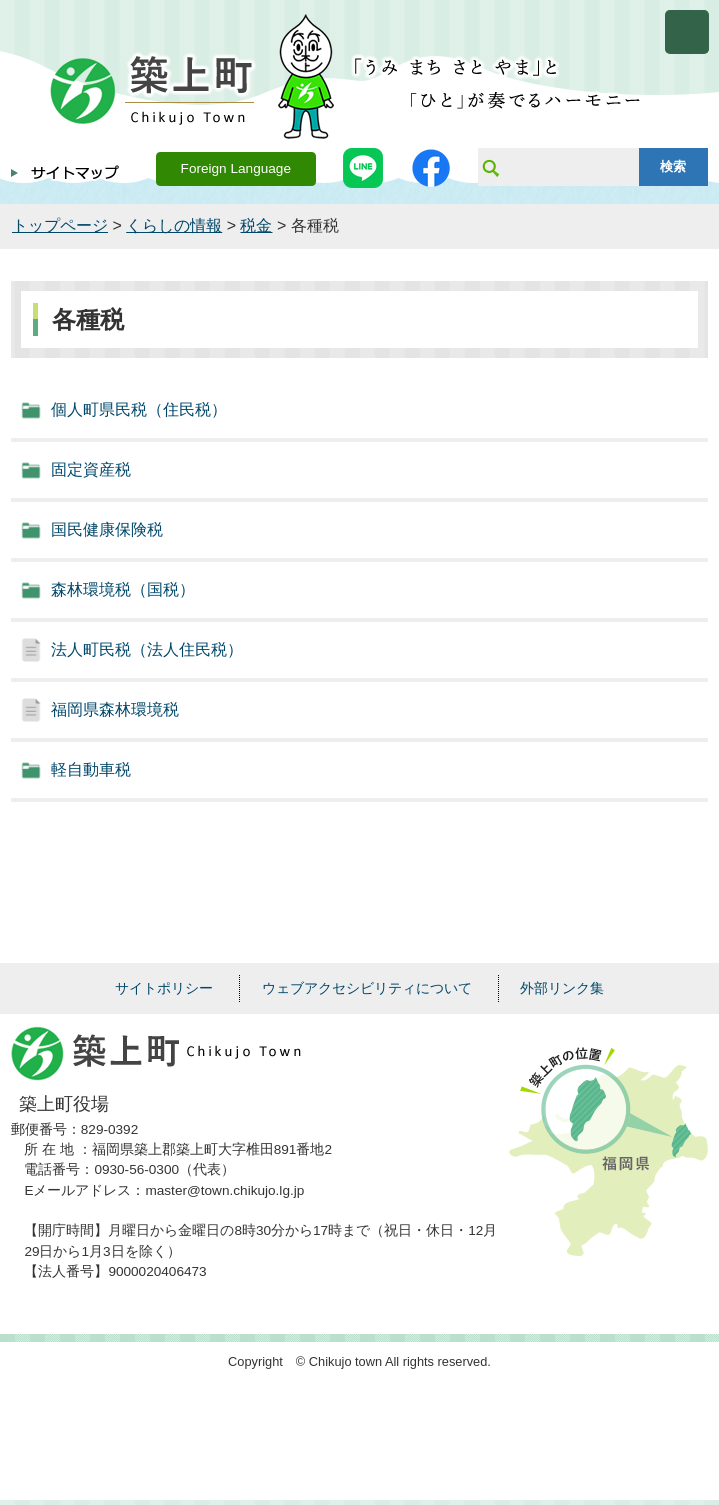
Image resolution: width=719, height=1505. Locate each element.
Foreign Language (236, 168)
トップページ (60, 225)
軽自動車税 (91, 769)
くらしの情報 (174, 225)
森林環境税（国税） (123, 589)
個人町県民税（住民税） (139, 409)
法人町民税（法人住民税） (147, 649)
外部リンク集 (562, 988)
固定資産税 (91, 469)
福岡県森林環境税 (115, 709)
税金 (256, 225)
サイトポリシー (164, 988)
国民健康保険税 (107, 529)
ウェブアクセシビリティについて (367, 988)
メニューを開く (687, 32)
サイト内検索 (490, 167)
